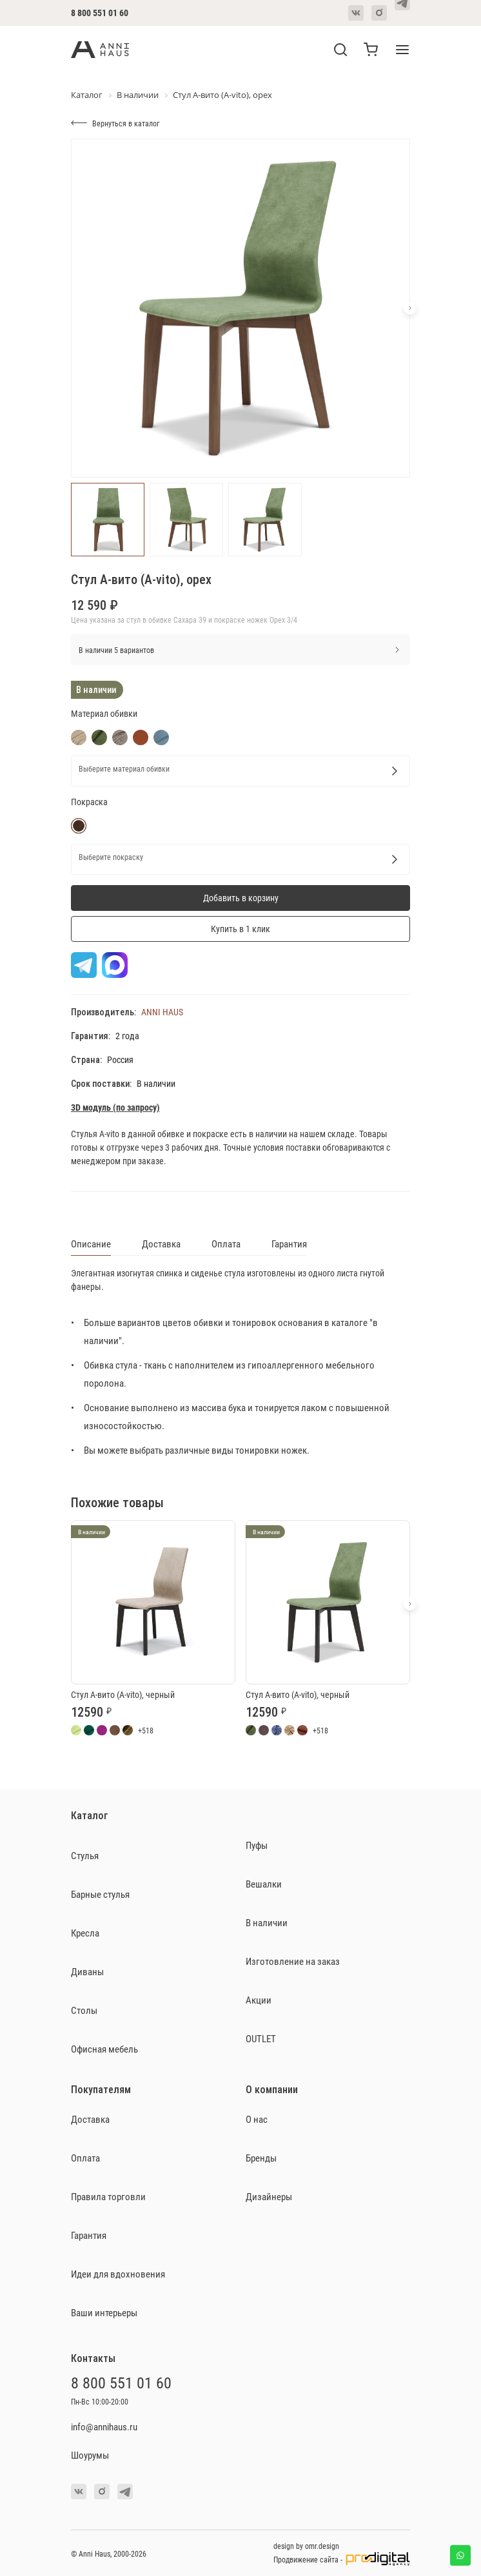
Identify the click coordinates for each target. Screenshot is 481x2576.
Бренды (261, 2157)
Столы (84, 2010)
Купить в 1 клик (240, 928)
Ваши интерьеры (104, 2312)
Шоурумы (90, 2454)
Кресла (85, 1932)
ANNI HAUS (162, 1012)
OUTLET (261, 2038)
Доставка (161, 1243)
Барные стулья (100, 1894)
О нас (257, 2119)
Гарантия (289, 1243)
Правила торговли (108, 2196)
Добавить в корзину (241, 898)
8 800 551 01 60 (99, 12)
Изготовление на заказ (293, 1961)
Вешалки (264, 1883)
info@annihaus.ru (104, 2426)
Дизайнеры (269, 2196)
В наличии (267, 1922)
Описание (91, 1243)
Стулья (85, 1855)
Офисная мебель (104, 2048)
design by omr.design (306, 2546)
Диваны (87, 1971)
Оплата (225, 1243)
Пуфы (257, 1845)
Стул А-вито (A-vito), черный (123, 1694)
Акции (258, 1999)
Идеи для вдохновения (118, 2273)
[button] (410, 308)
